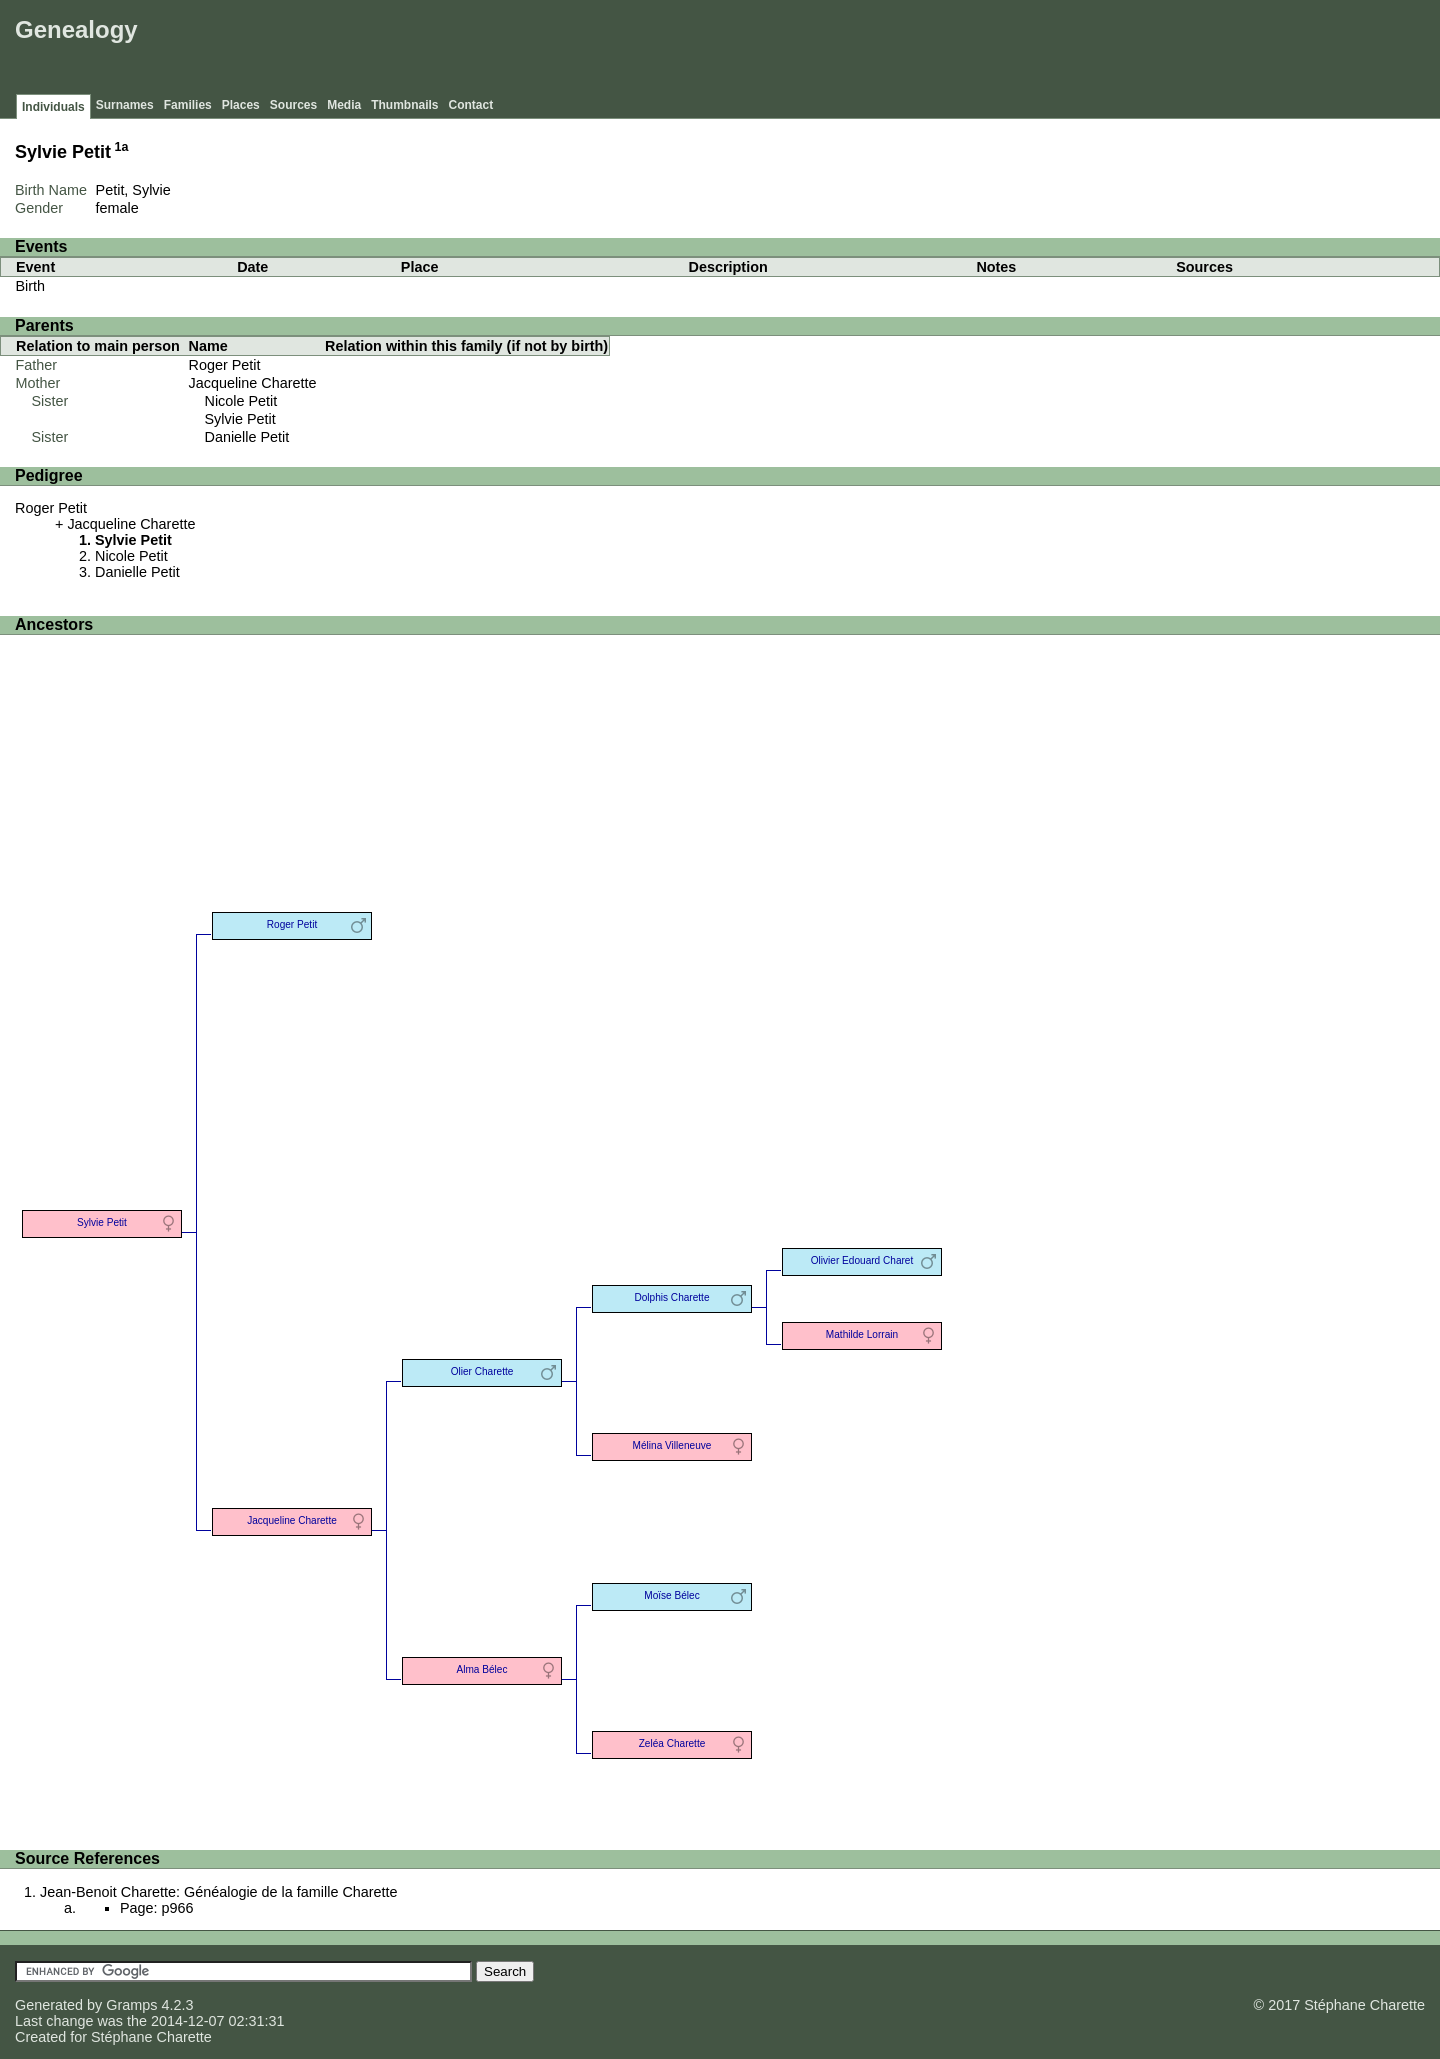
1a (122, 147)
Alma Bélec (482, 1669)
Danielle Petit (247, 437)
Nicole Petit (241, 401)
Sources (293, 105)
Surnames (125, 105)
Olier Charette (482, 1371)
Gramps (131, 2005)
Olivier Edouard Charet (862, 1260)
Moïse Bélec (671, 1595)
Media (344, 105)
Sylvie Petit (240, 419)
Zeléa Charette (672, 1743)
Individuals (53, 107)
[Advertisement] (1071, 50)
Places (241, 105)
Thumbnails (404, 105)
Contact (471, 105)
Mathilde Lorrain (862, 1334)
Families (188, 105)
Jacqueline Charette (253, 383)
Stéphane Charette (151, 2037)
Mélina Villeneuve (672, 1445)
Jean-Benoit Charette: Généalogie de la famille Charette (219, 1892)
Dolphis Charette (671, 1297)
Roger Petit (225, 365)
